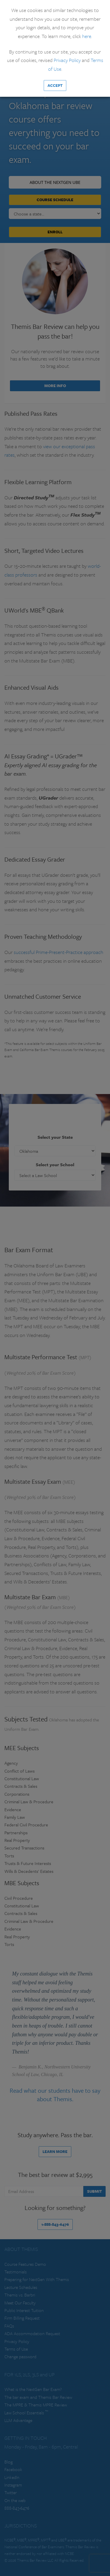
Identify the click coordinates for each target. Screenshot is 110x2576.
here (86, 36)
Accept (55, 85)
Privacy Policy (67, 60)
